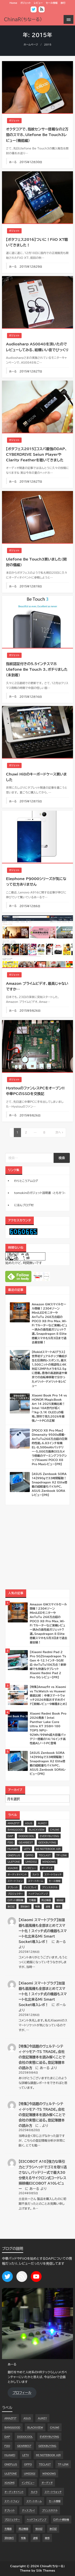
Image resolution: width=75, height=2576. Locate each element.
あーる (13, 162)
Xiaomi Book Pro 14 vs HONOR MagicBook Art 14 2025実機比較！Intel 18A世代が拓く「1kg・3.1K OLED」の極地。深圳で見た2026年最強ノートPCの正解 (49, 1408)
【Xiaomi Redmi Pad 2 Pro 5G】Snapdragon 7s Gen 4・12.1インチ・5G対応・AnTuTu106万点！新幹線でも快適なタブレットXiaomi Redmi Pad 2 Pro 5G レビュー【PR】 (48, 1665)
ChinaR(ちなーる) (23, 19)
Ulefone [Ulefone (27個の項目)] (14, 1861)
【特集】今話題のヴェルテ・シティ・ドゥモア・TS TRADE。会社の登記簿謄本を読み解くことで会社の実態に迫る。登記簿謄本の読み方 (42, 2057)
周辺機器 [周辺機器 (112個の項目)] (46, 1900)
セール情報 (52, 3)
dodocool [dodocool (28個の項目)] (26, 1836)
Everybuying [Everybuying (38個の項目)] (49, 1836)
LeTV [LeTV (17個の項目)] (27, 1849)
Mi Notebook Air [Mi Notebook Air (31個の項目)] (48, 1849)
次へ (58, 1132)
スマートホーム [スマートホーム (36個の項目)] (35, 1881)
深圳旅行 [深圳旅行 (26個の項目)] (25, 1906)
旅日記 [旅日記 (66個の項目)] (11, 1906)
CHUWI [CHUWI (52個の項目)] (54, 1829)
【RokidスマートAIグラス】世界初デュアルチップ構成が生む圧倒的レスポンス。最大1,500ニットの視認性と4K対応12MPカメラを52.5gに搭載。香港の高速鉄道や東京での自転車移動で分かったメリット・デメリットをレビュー (49, 1369)
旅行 (63, 3)
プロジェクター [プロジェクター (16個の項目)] (15, 1893)
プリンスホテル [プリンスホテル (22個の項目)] (49, 1887)
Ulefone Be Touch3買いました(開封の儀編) (36, 562)
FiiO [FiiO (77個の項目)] (10, 1842)
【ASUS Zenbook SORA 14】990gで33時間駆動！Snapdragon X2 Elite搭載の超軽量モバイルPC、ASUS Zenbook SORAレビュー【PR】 (49, 1485)
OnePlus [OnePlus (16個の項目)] (14, 1855)
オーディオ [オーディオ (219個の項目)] (46, 1868)
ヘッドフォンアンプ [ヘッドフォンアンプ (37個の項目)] (38, 1893)
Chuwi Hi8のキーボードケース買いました (36, 776)
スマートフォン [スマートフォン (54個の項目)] (15, 1881)
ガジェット (25, 3)
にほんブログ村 (24, 1205)
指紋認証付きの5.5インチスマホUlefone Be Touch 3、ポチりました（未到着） (37, 669)
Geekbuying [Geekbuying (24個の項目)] (47, 1842)
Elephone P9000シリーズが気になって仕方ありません (36, 881)
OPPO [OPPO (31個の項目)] (29, 1855)
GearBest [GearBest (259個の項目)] (26, 1842)
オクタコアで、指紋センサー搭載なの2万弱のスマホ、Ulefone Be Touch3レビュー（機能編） (37, 134)
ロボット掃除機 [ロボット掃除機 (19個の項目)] (15, 1900)
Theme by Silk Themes (37, 2570)
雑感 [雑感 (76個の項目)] (58, 1906)
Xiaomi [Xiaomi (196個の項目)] (13, 1868)
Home (13, 3)
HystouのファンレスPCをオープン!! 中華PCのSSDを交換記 (36, 1090)
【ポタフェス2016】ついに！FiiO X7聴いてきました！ (37, 242)
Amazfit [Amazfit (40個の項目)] (14, 1823)
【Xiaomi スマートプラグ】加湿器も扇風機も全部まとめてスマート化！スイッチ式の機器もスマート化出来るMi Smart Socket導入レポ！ (43, 1930)
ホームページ (31, 44)
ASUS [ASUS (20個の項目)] (28, 1823)
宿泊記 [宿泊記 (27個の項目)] (60, 1900)
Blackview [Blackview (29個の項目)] (36, 1829)
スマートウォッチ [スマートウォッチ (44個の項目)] (53, 1874)
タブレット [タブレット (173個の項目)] (13, 1887)
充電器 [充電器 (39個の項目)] (32, 1900)
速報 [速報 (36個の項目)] (48, 1906)
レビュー (38, 3)
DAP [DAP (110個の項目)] (10, 1836)
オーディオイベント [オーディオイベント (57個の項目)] (17, 1874)
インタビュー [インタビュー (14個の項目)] (29, 1868)
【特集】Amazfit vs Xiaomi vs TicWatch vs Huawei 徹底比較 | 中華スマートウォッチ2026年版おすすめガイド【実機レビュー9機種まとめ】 (48, 1695)
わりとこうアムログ (26, 1180)
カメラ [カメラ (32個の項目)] (35, 1874)
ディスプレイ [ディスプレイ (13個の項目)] (29, 1887)
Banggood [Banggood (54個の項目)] (15, 1829)
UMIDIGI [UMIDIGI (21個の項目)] (31, 1861)
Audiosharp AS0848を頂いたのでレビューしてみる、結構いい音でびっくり (37, 346)
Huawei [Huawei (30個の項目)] (13, 1849)
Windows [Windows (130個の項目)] (49, 1861)
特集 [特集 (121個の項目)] (37, 1906)
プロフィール (22, 2392)
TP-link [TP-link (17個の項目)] (61, 1855)
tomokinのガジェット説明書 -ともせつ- (40, 1192)
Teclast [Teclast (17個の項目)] (45, 1855)
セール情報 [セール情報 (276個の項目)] (54, 1881)
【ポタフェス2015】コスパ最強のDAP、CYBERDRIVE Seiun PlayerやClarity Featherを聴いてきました (36, 454)
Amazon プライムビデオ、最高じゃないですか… (37, 986)
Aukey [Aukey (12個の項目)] (42, 1823)
